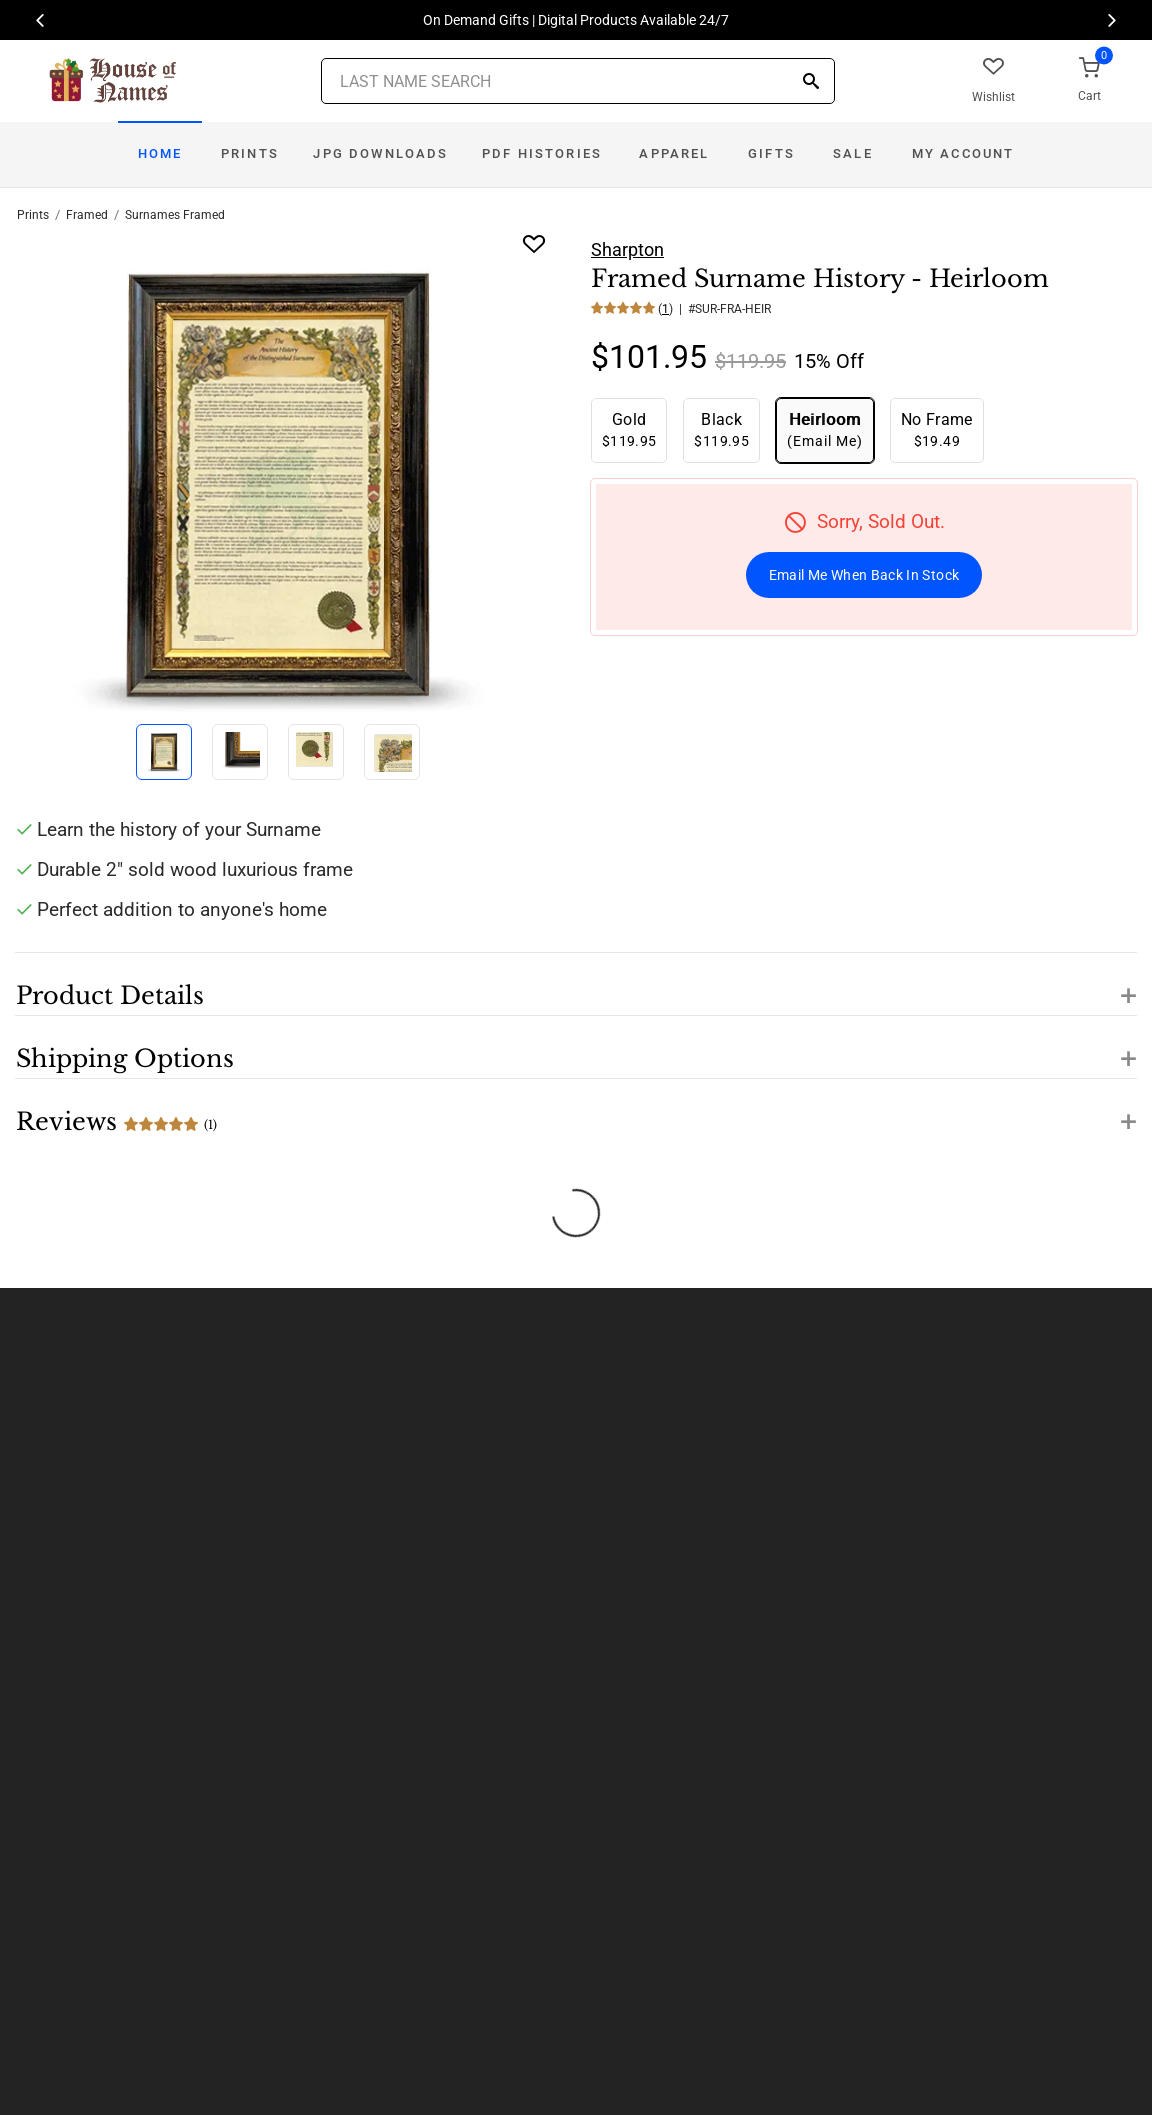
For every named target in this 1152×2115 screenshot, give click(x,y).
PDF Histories (542, 153)
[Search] (811, 82)
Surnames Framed (175, 215)
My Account (963, 153)
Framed (87, 215)
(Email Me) (825, 429)
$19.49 (937, 429)
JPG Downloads (380, 153)
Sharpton (627, 249)
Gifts (771, 153)
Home (160, 153)
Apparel (674, 153)
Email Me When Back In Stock (864, 575)
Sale (853, 153)
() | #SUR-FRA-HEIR (713, 309)
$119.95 (629, 429)
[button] (576, 984)
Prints (250, 153)
